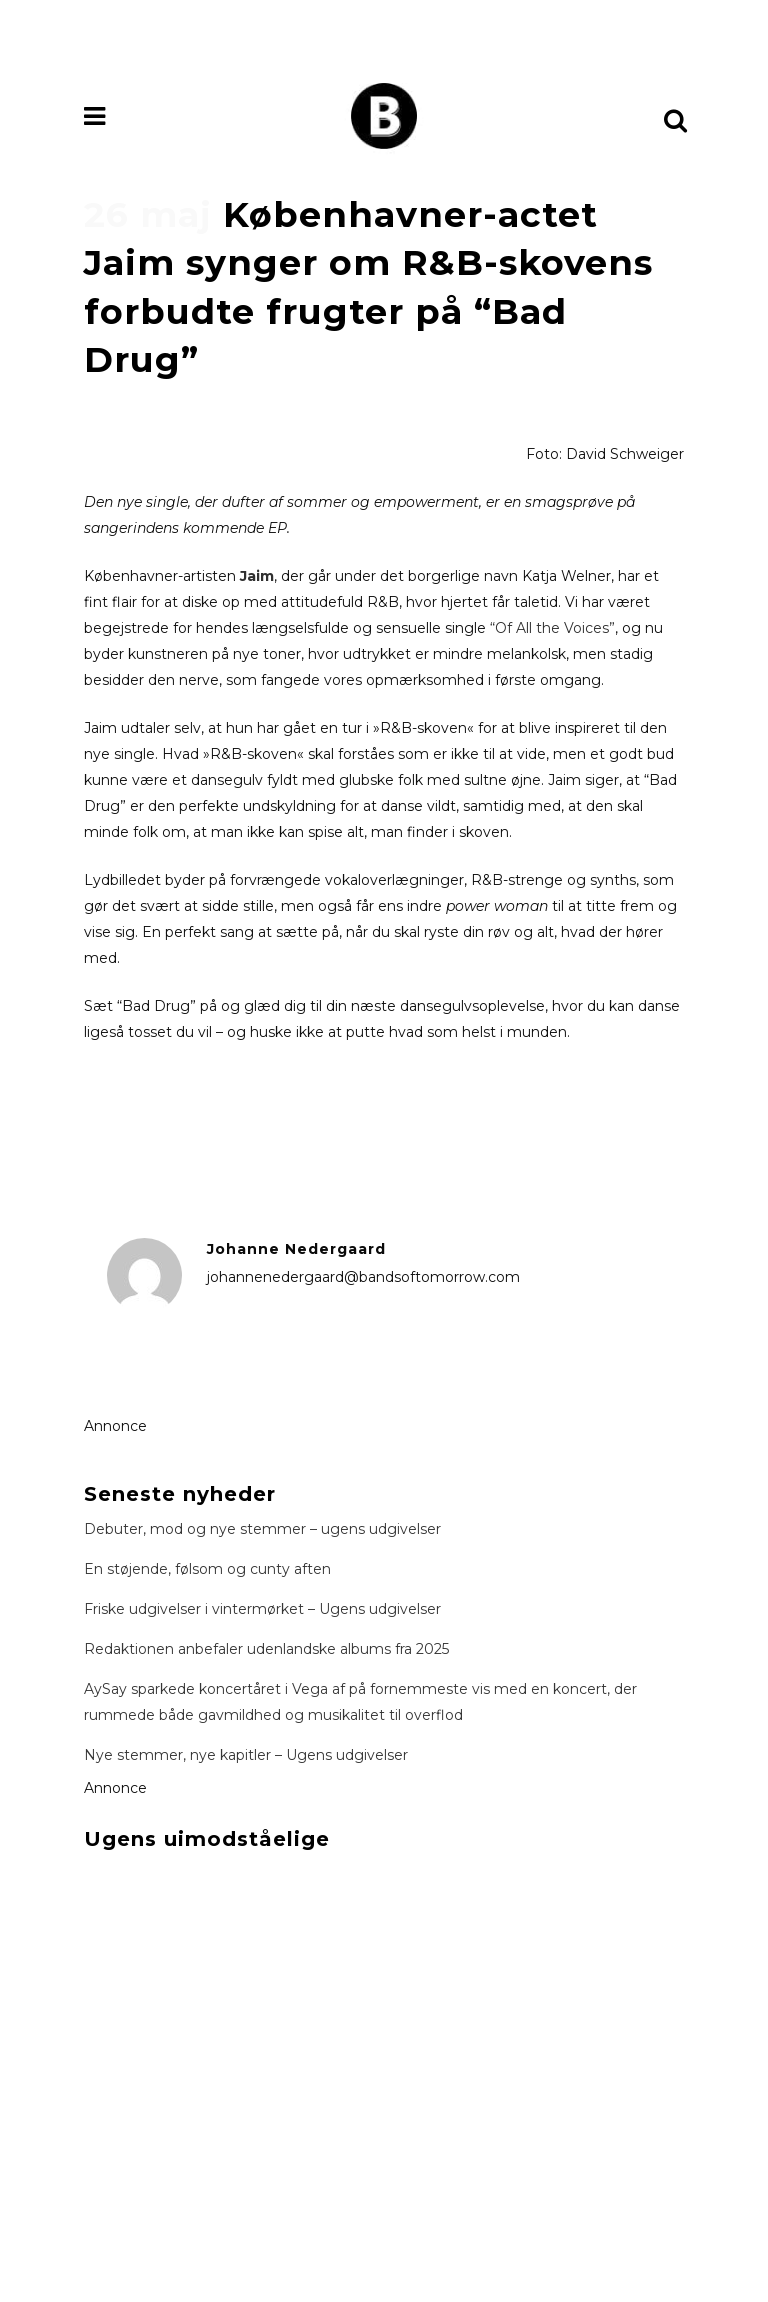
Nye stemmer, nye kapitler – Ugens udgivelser (246, 1755)
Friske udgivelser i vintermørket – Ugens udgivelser (262, 1609)
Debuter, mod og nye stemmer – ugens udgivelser (262, 1529)
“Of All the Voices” (552, 628)
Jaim (257, 576)
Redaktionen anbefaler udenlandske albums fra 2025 (266, 1649)
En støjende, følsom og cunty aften (207, 1569)
